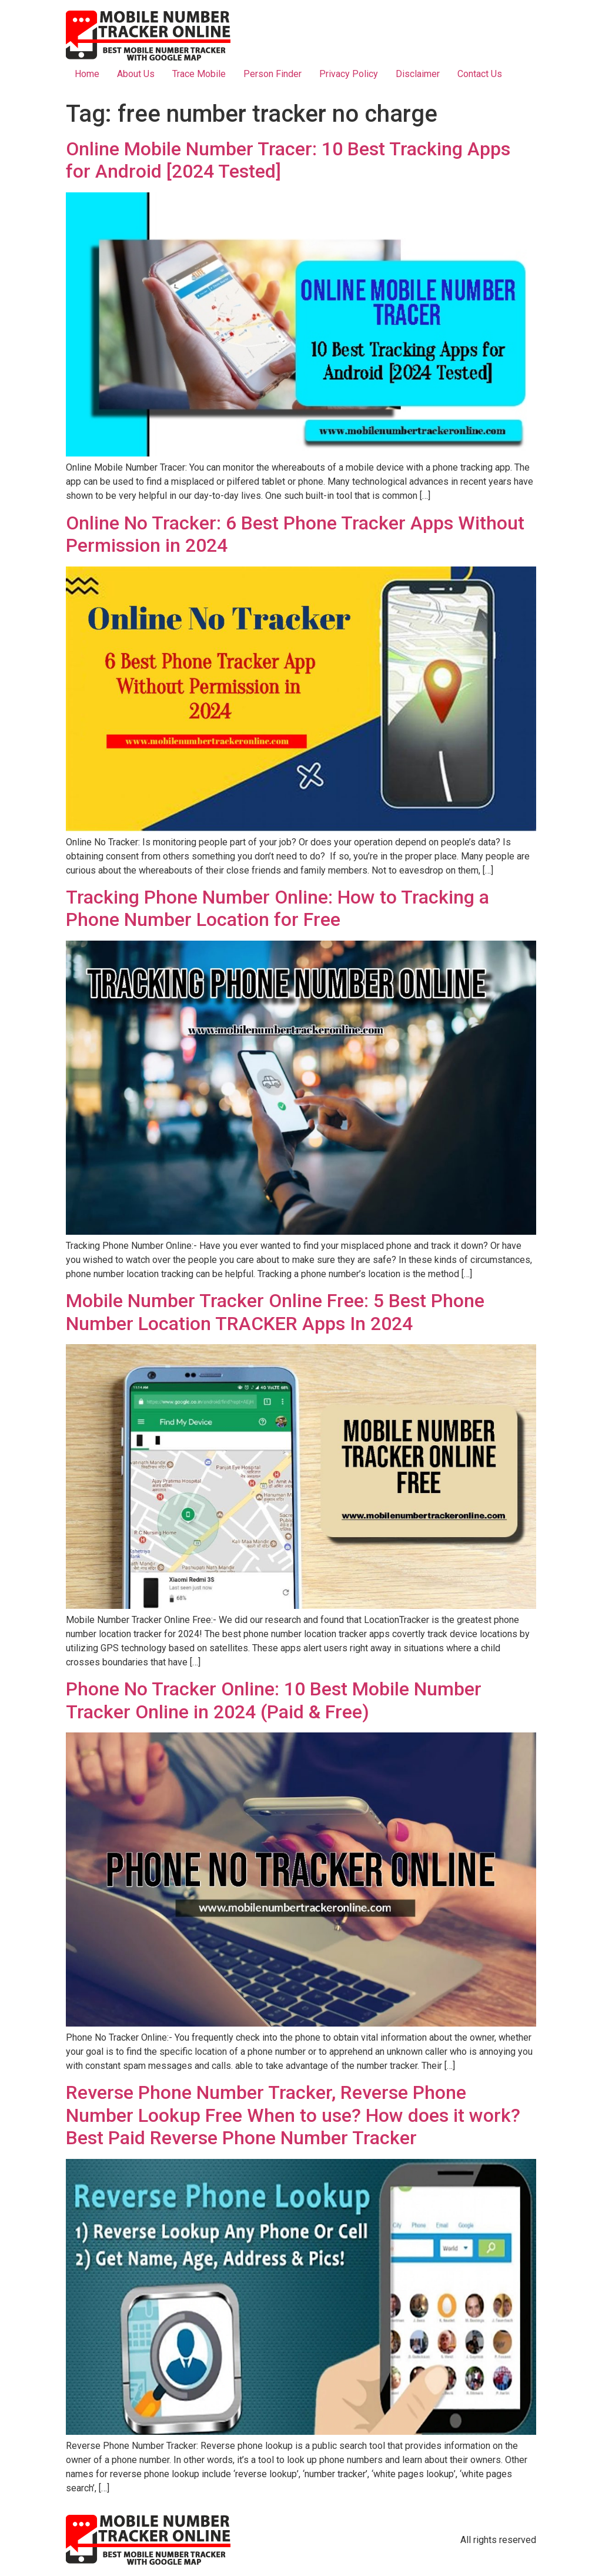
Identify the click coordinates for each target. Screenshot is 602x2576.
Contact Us (479, 73)
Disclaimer (418, 73)
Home (87, 73)
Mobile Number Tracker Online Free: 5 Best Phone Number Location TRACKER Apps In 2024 (275, 1311)
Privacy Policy (348, 73)
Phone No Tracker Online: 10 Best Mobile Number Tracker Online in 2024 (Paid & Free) (273, 1700)
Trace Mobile (199, 73)
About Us (136, 73)
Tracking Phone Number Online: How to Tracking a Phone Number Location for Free (277, 908)
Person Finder (272, 73)
